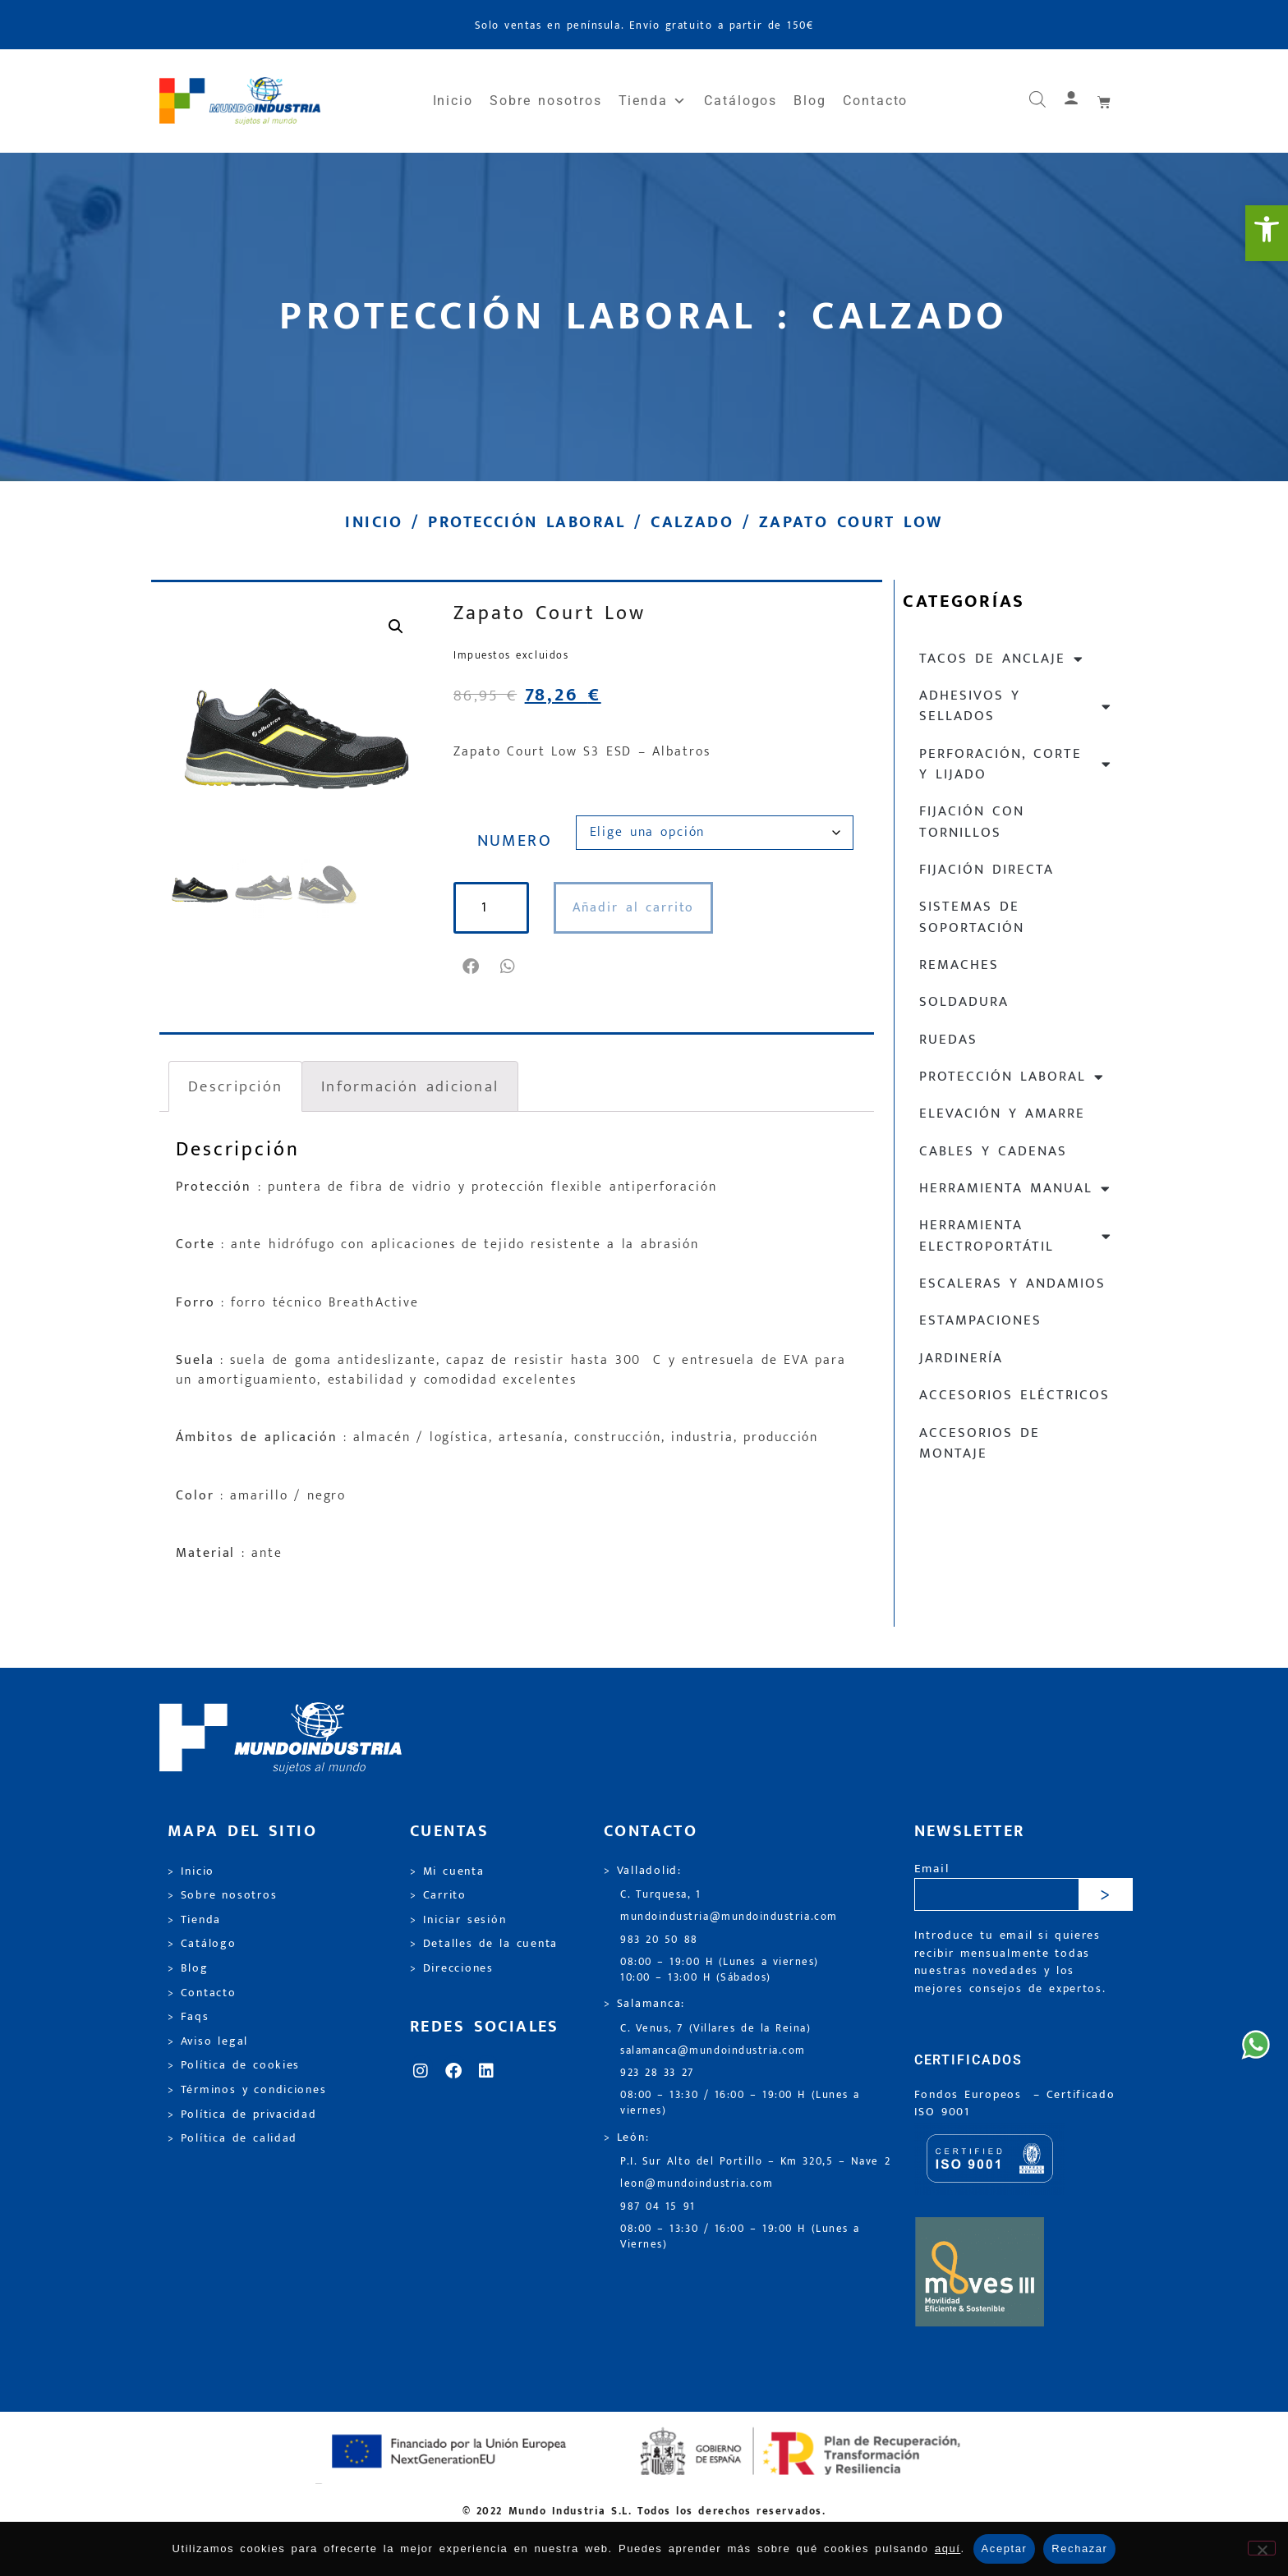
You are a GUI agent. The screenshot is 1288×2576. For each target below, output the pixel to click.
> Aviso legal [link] (208, 2041)
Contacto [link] (875, 100)
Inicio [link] (453, 100)
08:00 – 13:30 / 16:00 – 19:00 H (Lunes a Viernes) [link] (740, 2236)
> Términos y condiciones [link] (247, 2090)
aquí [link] (948, 2548)
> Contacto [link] (202, 1993)
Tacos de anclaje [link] (1001, 659)
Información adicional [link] (410, 1086)
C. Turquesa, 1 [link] (661, 1894)
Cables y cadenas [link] (993, 1151)
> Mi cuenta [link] (447, 1871)
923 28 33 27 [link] (657, 2073)
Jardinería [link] (961, 1358)
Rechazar (1079, 2548)
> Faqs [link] (188, 2017)
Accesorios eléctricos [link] (1014, 1395)
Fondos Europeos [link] (971, 2095)
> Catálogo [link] (202, 1944)
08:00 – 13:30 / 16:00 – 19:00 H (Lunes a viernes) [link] (740, 2103)
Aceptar (1005, 2548)
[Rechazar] (1262, 2548)
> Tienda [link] (194, 1920)
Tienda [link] (653, 101)
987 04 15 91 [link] (658, 2207)
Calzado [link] (692, 522)
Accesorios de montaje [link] (979, 1443)
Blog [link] (810, 100)
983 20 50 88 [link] (659, 1940)
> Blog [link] (188, 1968)
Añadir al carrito (637, 908)
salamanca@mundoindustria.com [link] (713, 2050)
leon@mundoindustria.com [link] (696, 2184)
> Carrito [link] (438, 1895)
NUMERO (515, 841)
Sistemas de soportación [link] (971, 917)
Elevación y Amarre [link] (1002, 1113)
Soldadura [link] (964, 1001)
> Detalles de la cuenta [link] (484, 1944)
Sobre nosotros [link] (545, 100)
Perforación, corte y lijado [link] (1015, 764)
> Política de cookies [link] (234, 2065)
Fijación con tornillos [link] (971, 821)
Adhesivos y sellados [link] (1015, 706)
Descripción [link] (235, 1086)
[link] (1266, 233)
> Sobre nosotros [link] (222, 1895)
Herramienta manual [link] (1015, 1188)
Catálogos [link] (740, 100)
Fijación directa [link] (986, 869)
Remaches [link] (959, 964)
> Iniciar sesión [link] (458, 1920)
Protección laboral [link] (526, 522)
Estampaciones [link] (980, 1320)
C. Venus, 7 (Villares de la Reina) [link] (716, 2028)
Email (932, 1869)
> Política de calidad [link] (232, 2138)
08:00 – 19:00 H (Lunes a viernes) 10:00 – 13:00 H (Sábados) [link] (719, 1970)
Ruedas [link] (948, 1039)
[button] (471, 966)
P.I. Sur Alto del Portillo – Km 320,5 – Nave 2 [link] (755, 2161)
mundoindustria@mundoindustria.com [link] (729, 1917)
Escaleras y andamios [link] (1012, 1283)
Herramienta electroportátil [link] (1015, 1235)
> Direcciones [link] (452, 1968)
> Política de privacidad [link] (242, 2114)
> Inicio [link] (191, 1871)
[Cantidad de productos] (492, 908)
